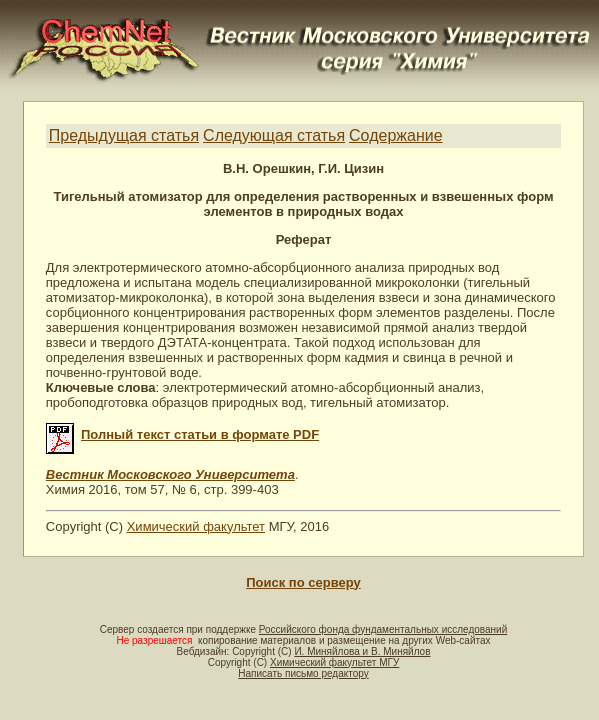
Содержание (396, 135)
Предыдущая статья (124, 135)
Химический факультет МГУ (334, 662)
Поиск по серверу (303, 582)
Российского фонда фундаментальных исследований (383, 629)
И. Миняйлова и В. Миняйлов (362, 651)
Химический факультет (196, 526)
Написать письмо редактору (303, 673)
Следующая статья (274, 135)
